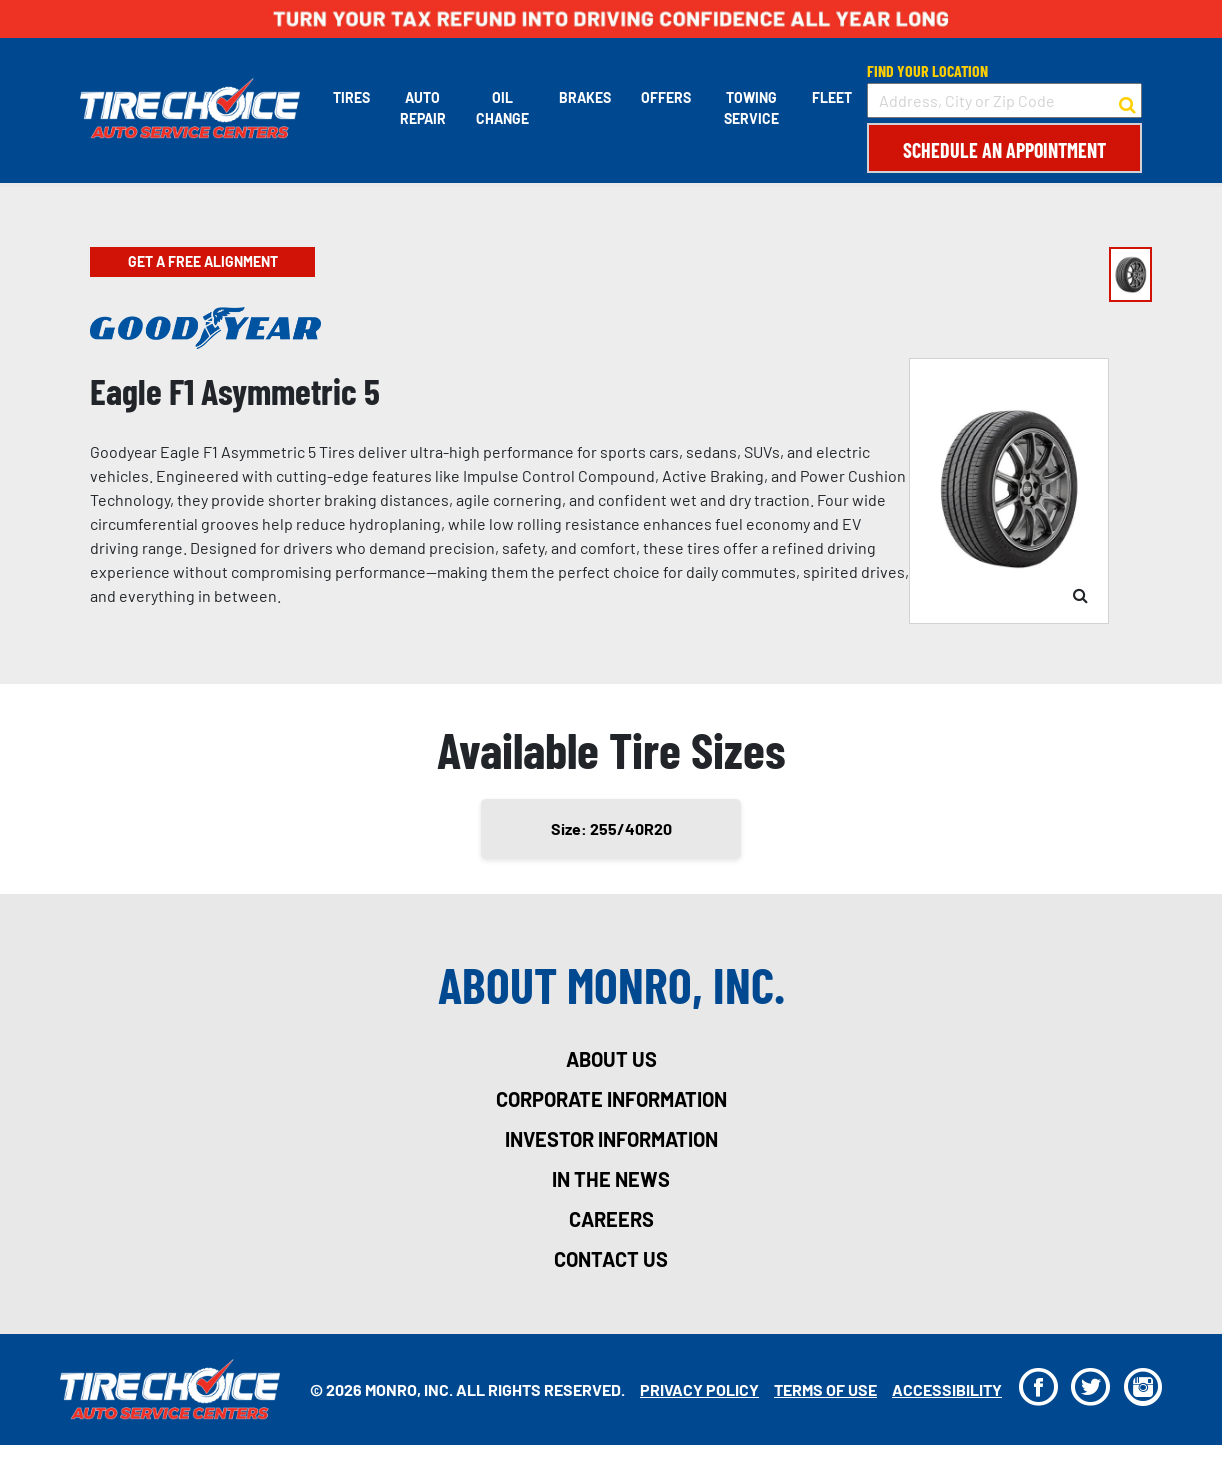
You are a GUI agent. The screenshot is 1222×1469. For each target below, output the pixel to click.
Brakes (585, 97)
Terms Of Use (825, 1389)
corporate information (611, 1099)
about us (611, 1059)
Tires (351, 97)
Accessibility (947, 1389)
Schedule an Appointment (1004, 150)
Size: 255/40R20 (611, 828)
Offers (666, 97)
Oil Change (502, 108)
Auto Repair (423, 108)
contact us (611, 1259)
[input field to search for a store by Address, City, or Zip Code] (1004, 100)
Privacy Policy (699, 1389)
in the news (611, 1179)
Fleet (832, 97)
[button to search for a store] (1127, 101)
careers (611, 1219)
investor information (611, 1139)
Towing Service (751, 108)
